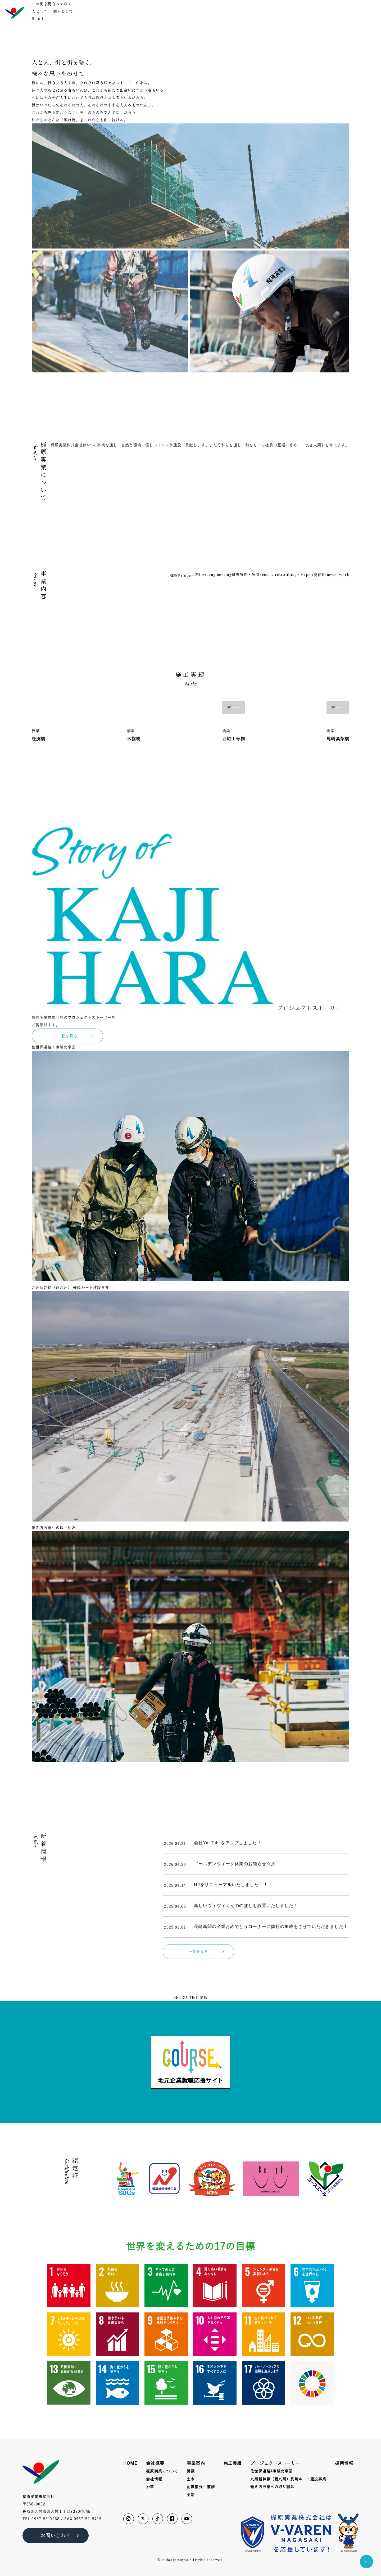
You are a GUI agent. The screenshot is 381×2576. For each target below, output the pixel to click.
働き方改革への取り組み (272, 2487)
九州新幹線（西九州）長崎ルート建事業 (288, 2479)
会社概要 (227, 12)
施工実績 (265, 12)
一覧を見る (76, 750)
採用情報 (331, 12)
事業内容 (246, 12)
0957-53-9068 (45, 2519)
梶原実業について (162, 2471)
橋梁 (191, 2471)
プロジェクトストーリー (298, 12)
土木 (191, 2479)
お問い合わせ (357, 12)
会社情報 (154, 2479)
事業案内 (196, 2463)
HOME (209, 12)
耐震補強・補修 (201, 2487)
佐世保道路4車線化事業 (271, 2471)
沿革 (150, 2487)
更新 (191, 2495)
